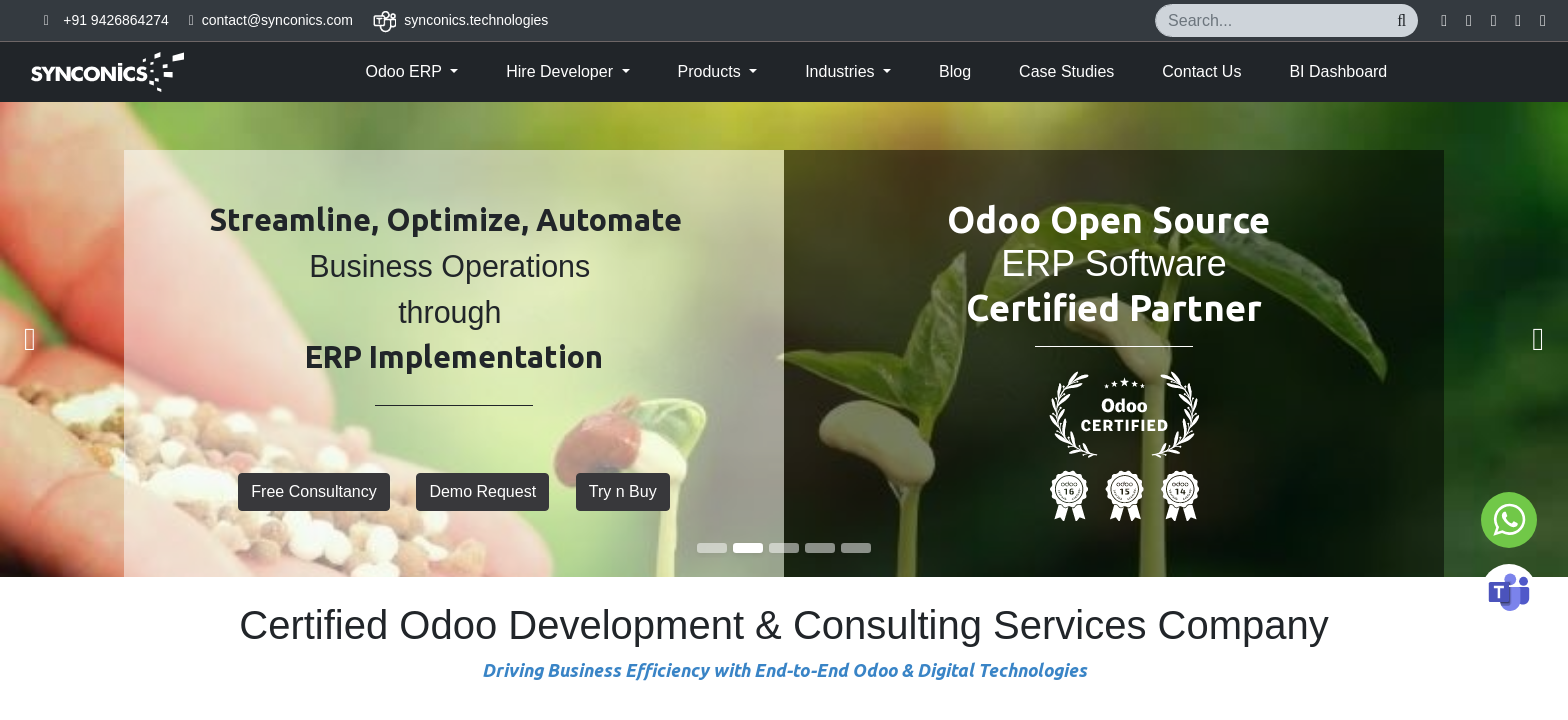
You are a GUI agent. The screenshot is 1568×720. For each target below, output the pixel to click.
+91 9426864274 (116, 20)
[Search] (1401, 20)
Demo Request (482, 491)
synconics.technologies (476, 20)
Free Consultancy (313, 491)
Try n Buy (623, 491)
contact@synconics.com (277, 20)
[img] (62, 339)
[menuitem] (955, 72)
